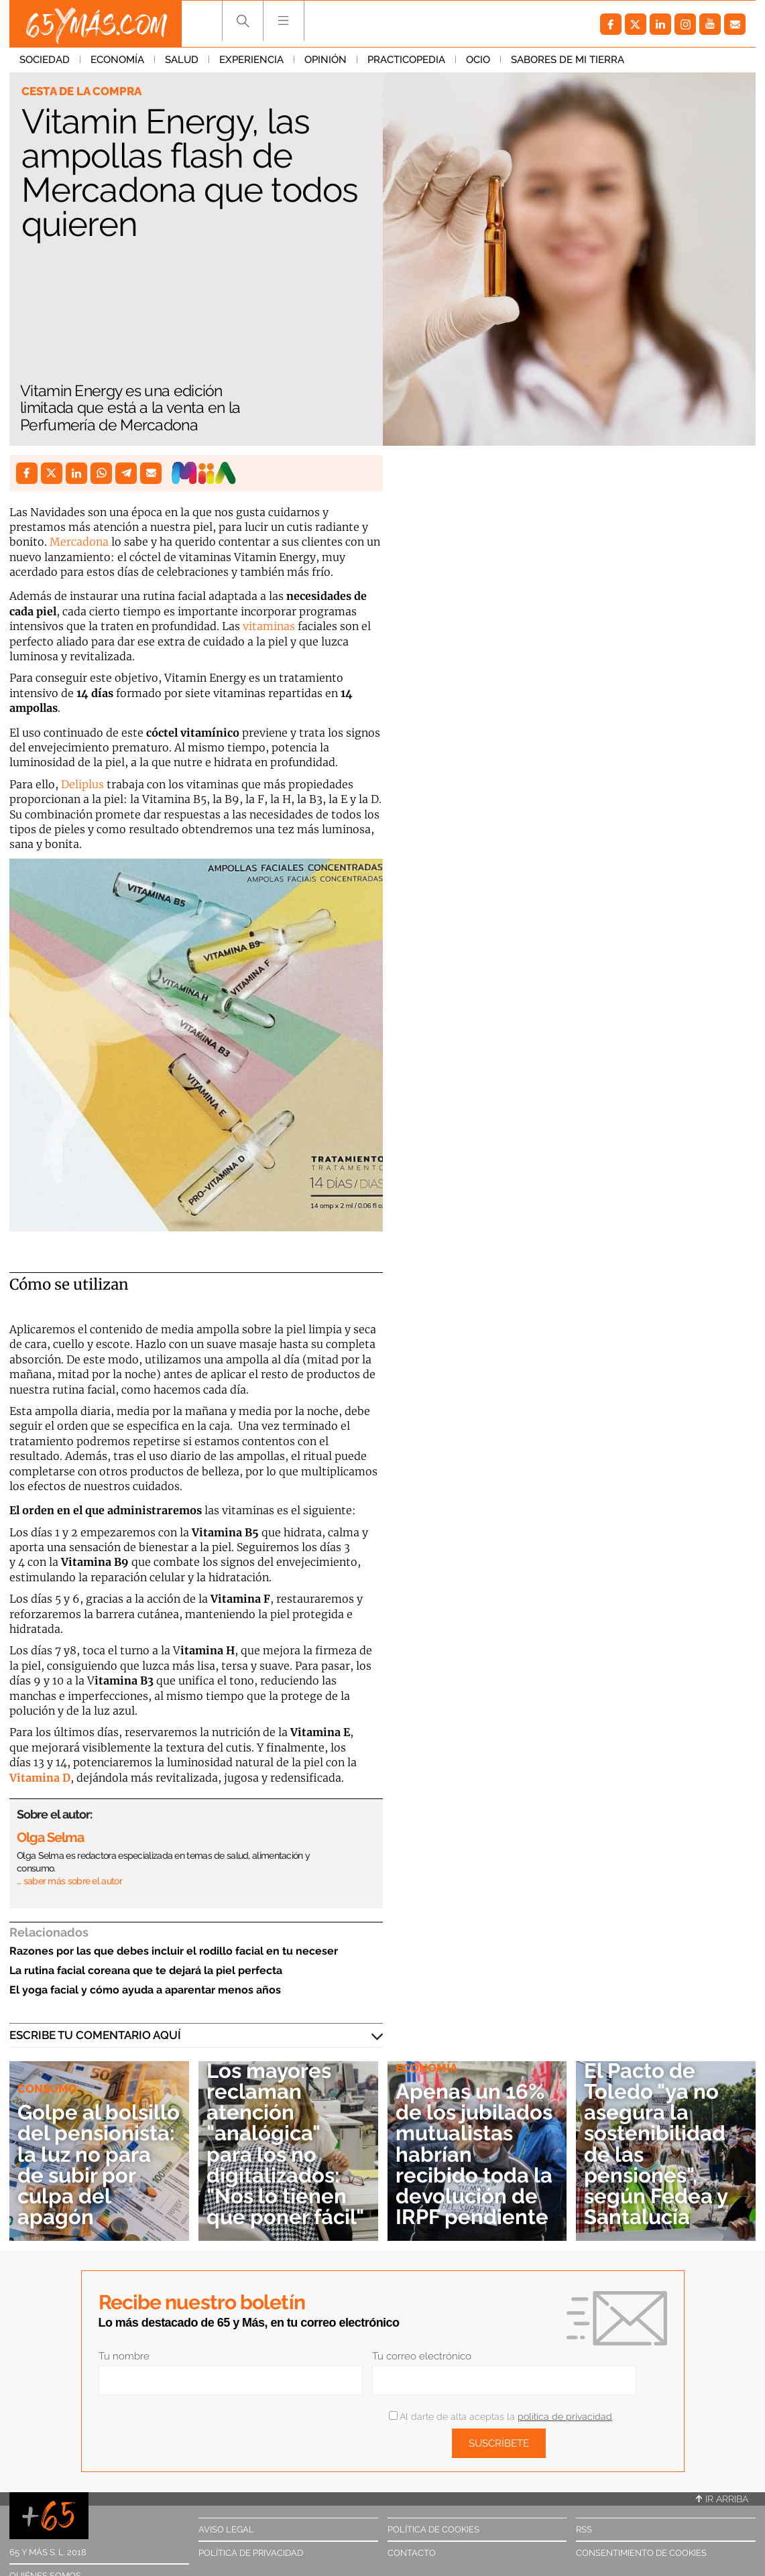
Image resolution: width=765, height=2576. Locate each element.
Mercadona (79, 541)
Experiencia (251, 60)
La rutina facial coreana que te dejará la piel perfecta (145, 1970)
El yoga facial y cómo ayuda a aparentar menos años (145, 1989)
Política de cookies (433, 2529)
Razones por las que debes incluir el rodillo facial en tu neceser (173, 1951)
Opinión (325, 60)
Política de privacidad (250, 2553)
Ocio (478, 60)
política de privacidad (565, 2416)
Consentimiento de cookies (641, 2553)
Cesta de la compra (81, 91)
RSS (584, 2529)
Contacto (412, 2553)
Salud (181, 60)
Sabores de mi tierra (567, 60)
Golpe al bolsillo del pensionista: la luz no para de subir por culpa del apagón (98, 2164)
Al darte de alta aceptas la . (501, 2416)
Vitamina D (39, 1777)
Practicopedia (406, 60)
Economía (117, 60)
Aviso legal (226, 2529)
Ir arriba (722, 2499)
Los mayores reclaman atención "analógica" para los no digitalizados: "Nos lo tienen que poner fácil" (285, 2144)
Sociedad (44, 60)
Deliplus (82, 784)
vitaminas (270, 626)
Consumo (47, 2088)
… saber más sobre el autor (69, 1881)
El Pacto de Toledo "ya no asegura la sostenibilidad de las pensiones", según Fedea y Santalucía (655, 2144)
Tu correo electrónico (421, 2356)
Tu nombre (124, 2356)
